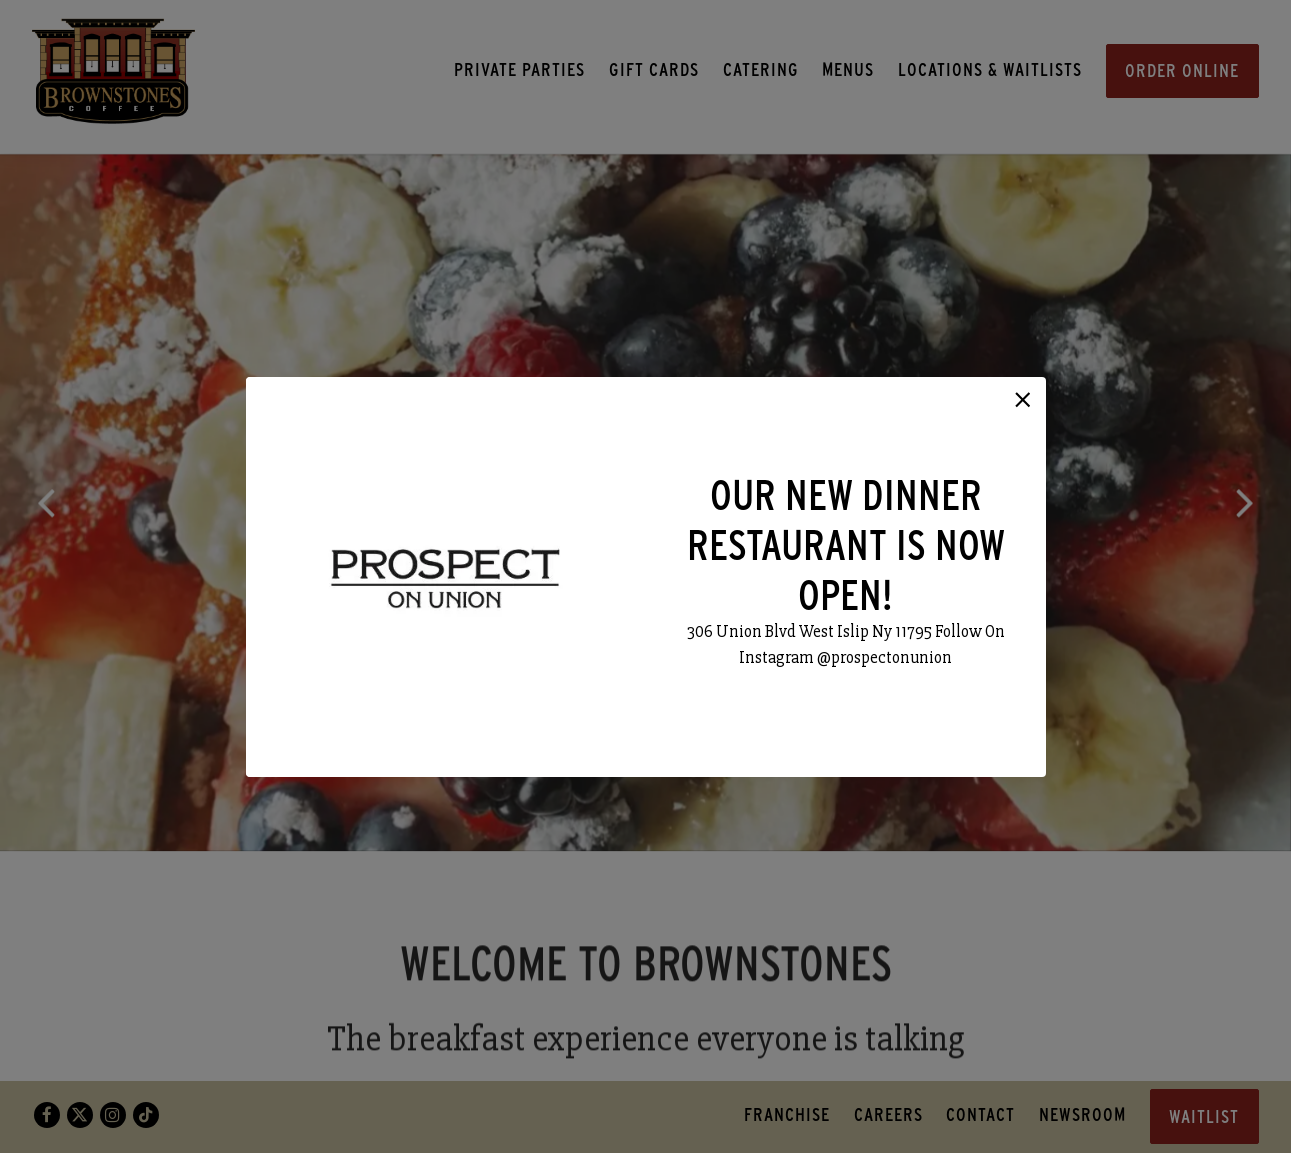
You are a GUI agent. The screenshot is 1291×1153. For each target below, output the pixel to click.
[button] (1023, 400)
